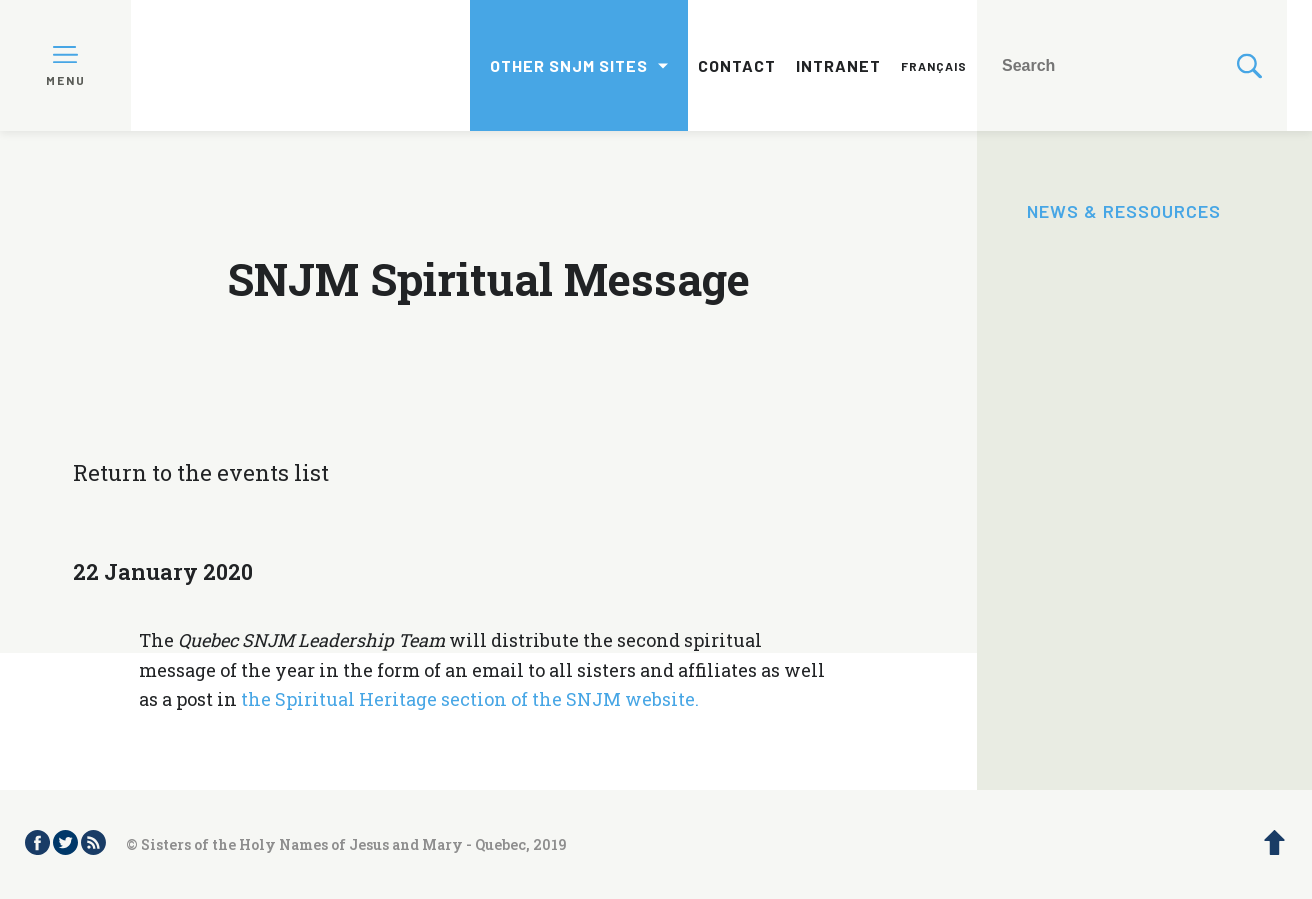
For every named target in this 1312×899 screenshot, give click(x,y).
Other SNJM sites (569, 65)
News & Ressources (1124, 211)
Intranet (838, 65)
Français (934, 66)
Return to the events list (201, 472)
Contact (737, 65)
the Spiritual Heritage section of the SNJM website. (470, 699)
